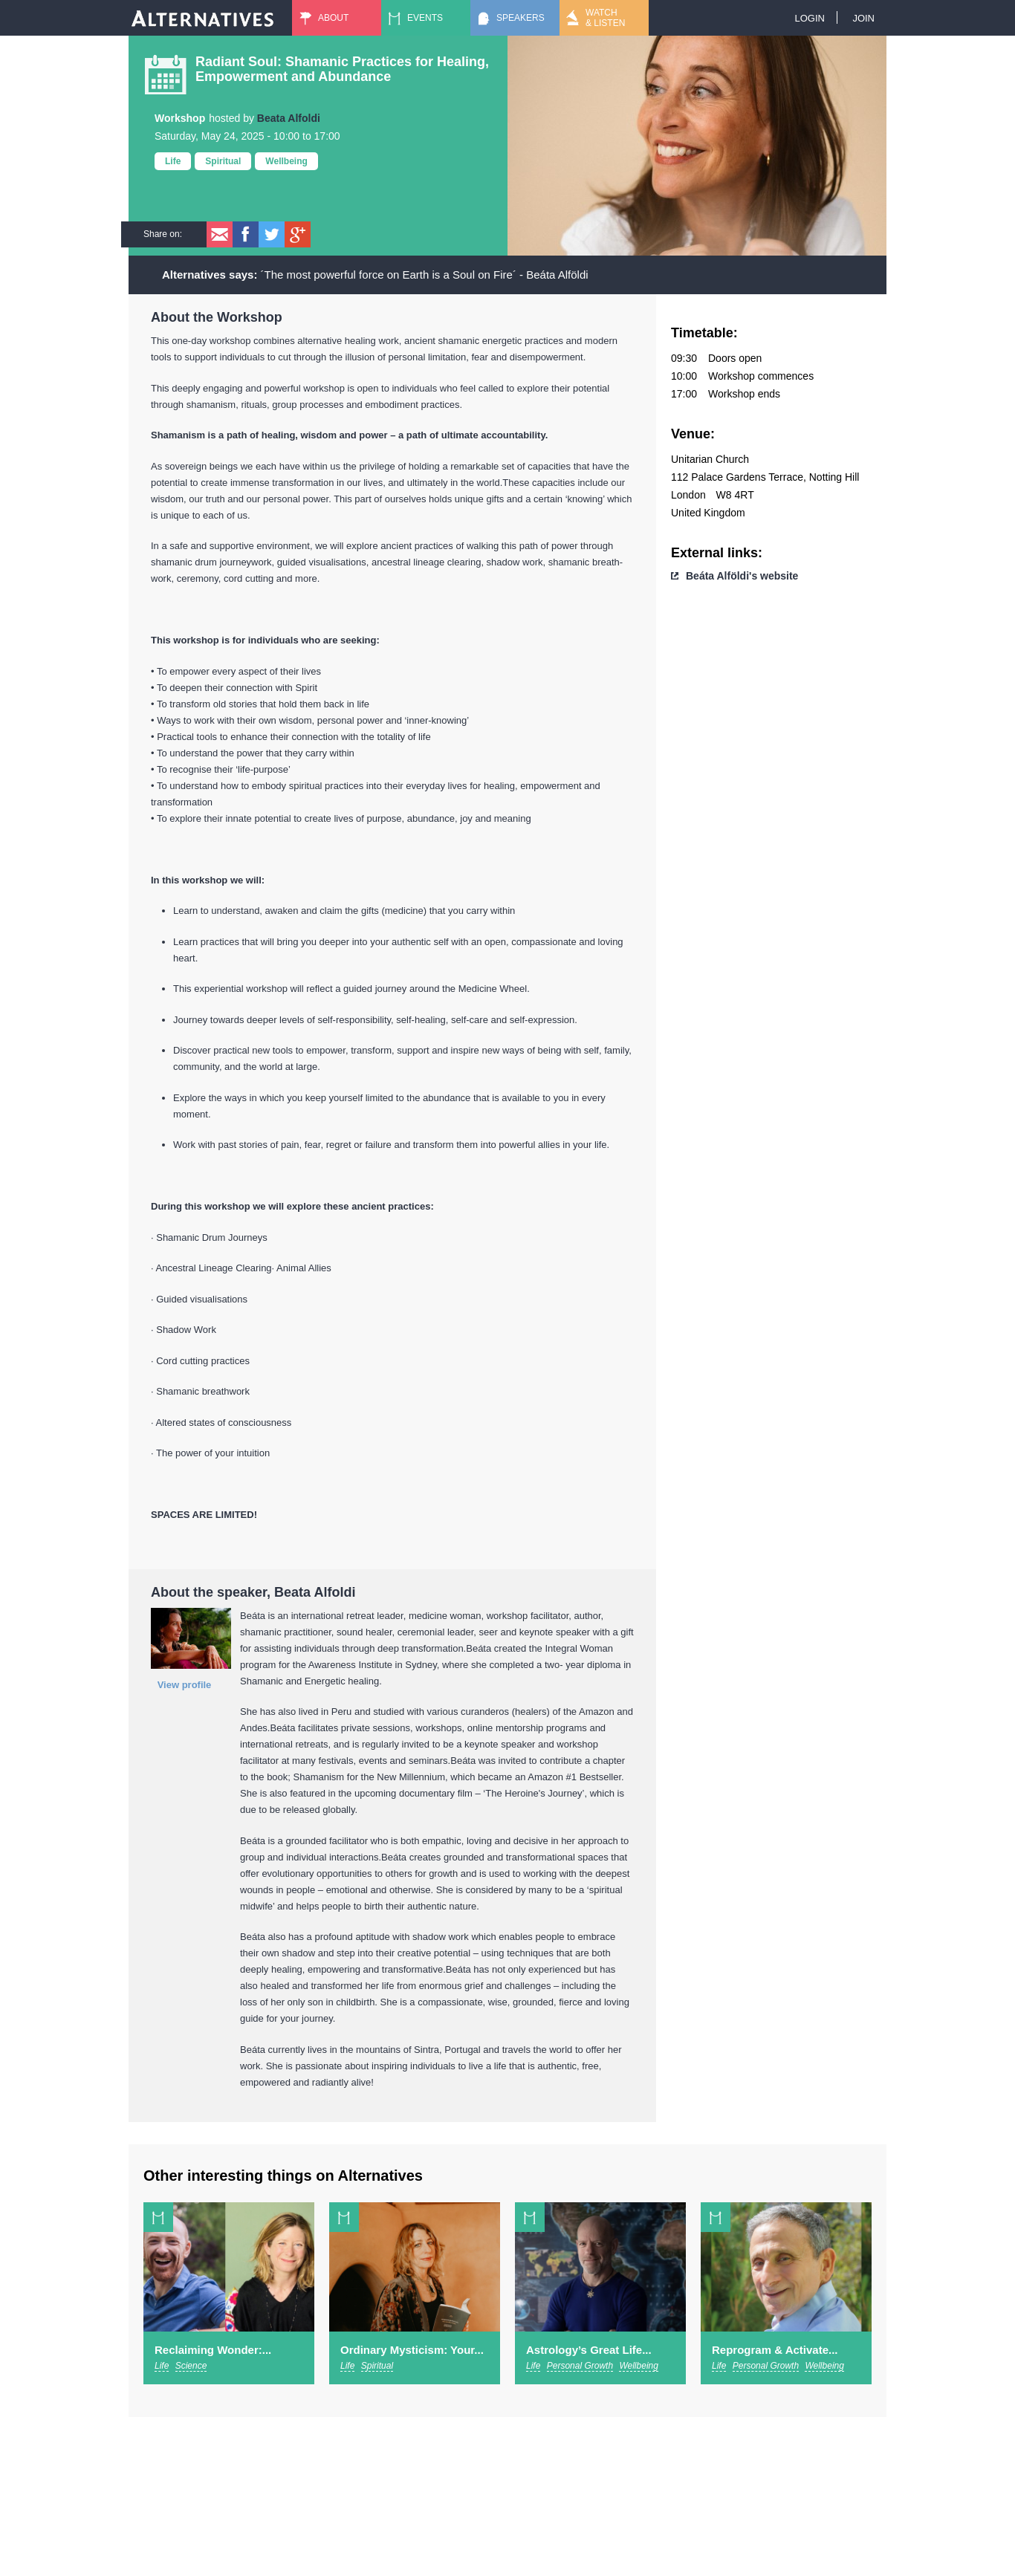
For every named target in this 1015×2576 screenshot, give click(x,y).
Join (863, 18)
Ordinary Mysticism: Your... (412, 2349)
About (333, 18)
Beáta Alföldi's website (742, 576)
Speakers (520, 18)
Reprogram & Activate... (775, 2349)
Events (425, 18)
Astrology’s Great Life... (589, 2349)
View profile (185, 1684)
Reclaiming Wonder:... (213, 2349)
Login (809, 18)
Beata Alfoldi (288, 118)
